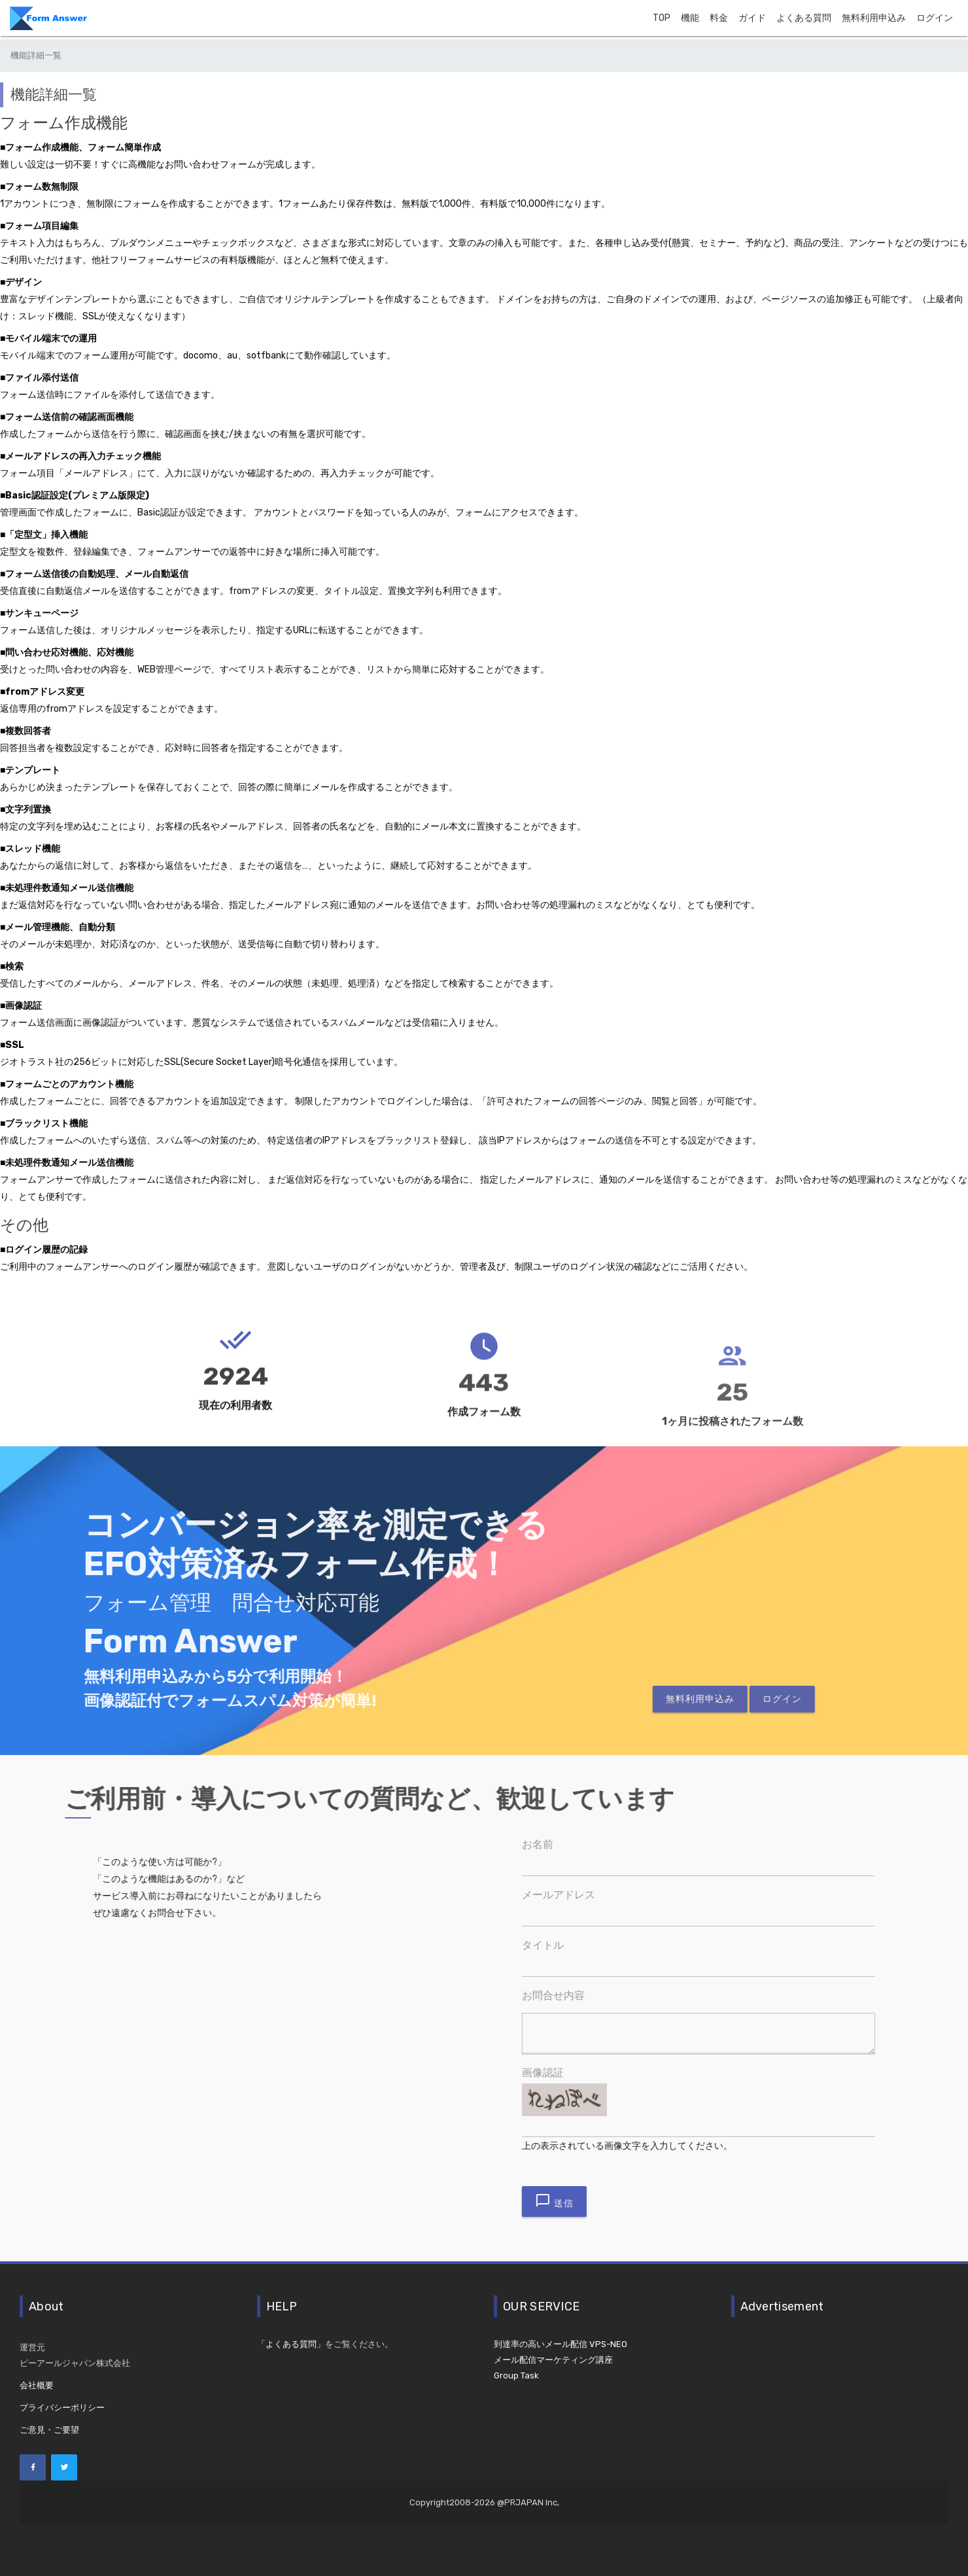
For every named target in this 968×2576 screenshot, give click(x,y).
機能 (690, 18)
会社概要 (37, 2385)
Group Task (516, 2375)
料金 (719, 18)
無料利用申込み (874, 18)
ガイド (752, 18)
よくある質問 (803, 18)
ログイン (934, 18)
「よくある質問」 (291, 2344)
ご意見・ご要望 (49, 2430)
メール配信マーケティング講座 (553, 2360)
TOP (661, 18)
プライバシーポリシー (62, 2407)
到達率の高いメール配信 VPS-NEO (560, 2344)
